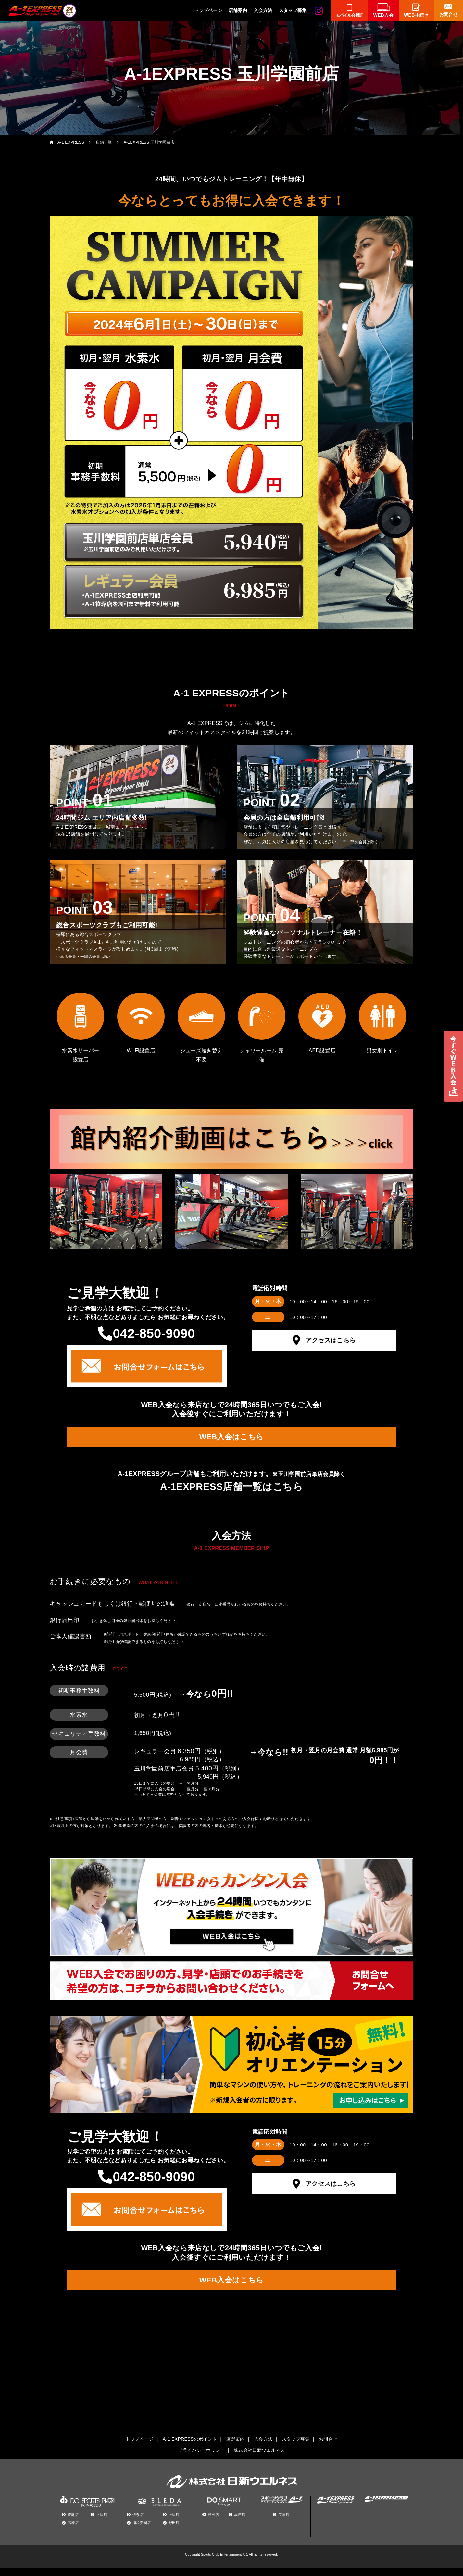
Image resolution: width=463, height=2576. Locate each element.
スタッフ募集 (293, 10)
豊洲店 (73, 2523)
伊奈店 (138, 2523)
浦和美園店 (141, 2531)
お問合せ (328, 2447)
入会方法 (263, 10)
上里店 (101, 2523)
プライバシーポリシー (201, 2458)
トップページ (208, 10)
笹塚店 (283, 2523)
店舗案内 (238, 10)
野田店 (174, 2531)
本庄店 (239, 2523)
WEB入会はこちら (231, 1438)
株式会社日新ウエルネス (259, 2458)
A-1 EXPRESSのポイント (190, 2447)
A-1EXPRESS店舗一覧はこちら (231, 1490)
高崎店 (73, 2531)
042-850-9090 (154, 1333)
